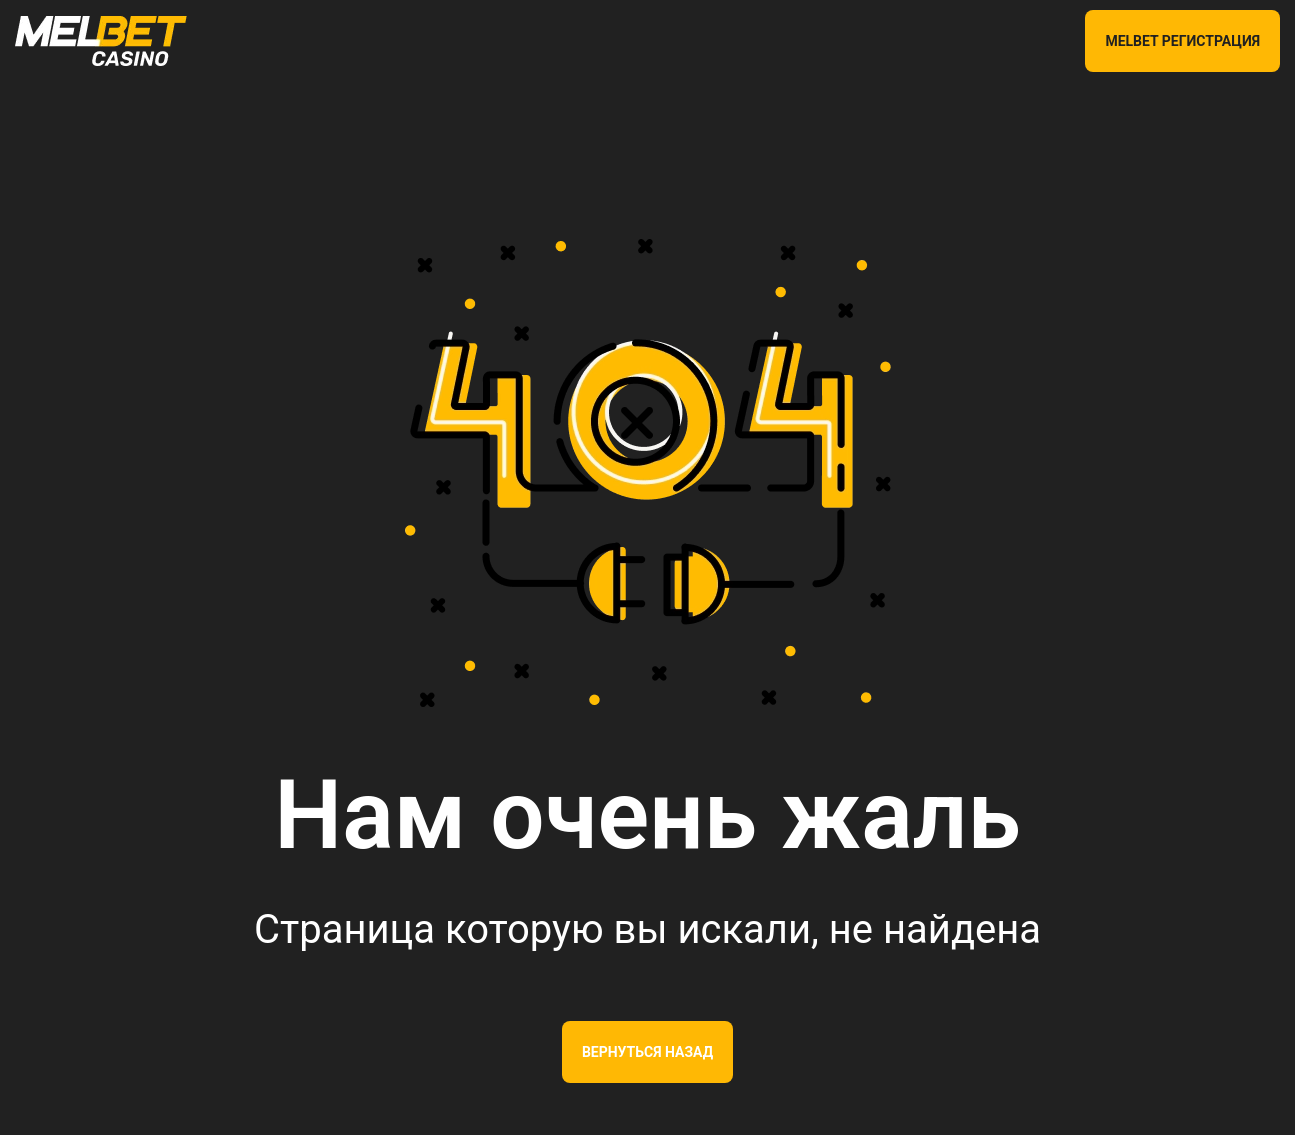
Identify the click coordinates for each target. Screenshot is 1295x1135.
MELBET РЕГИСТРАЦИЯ (1182, 41)
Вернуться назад (647, 1052)
